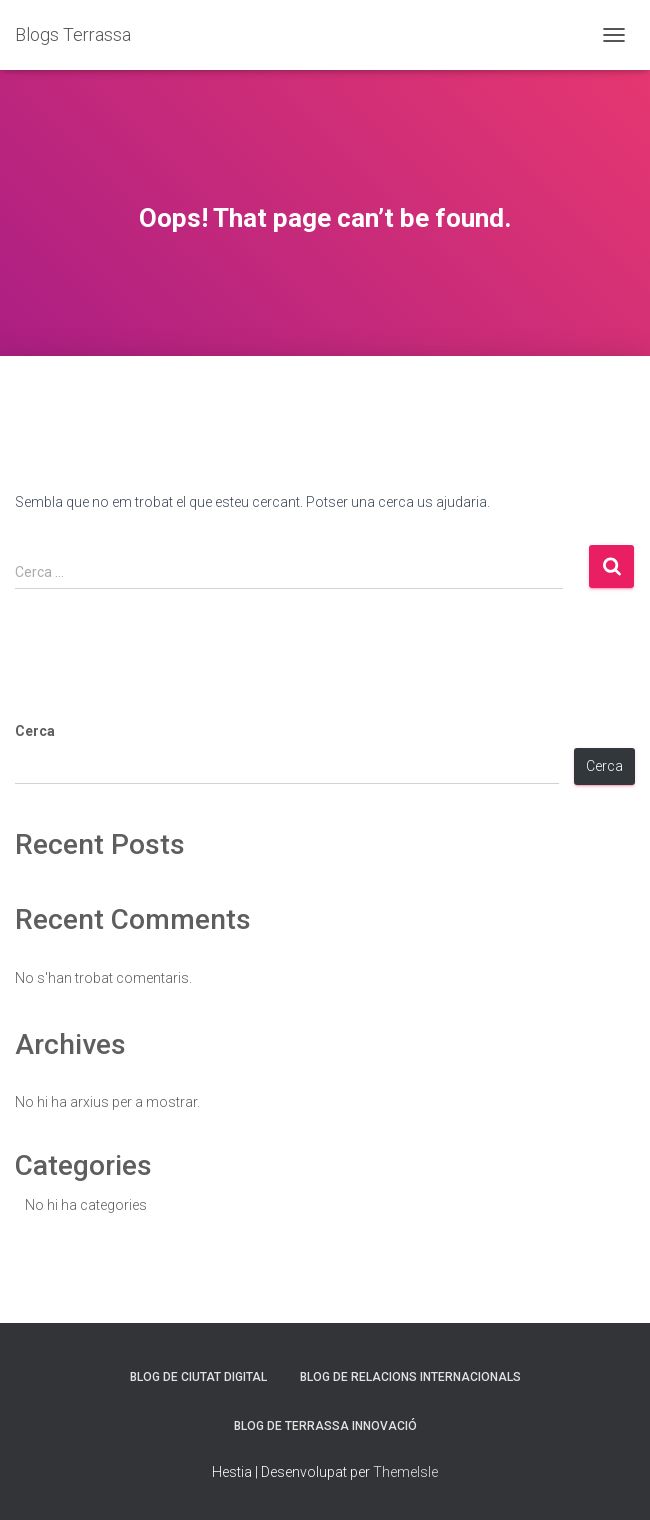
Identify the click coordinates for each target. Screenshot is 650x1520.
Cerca (35, 731)
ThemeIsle (405, 1472)
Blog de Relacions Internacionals (410, 1377)
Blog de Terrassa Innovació (325, 1426)
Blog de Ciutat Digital (198, 1377)
